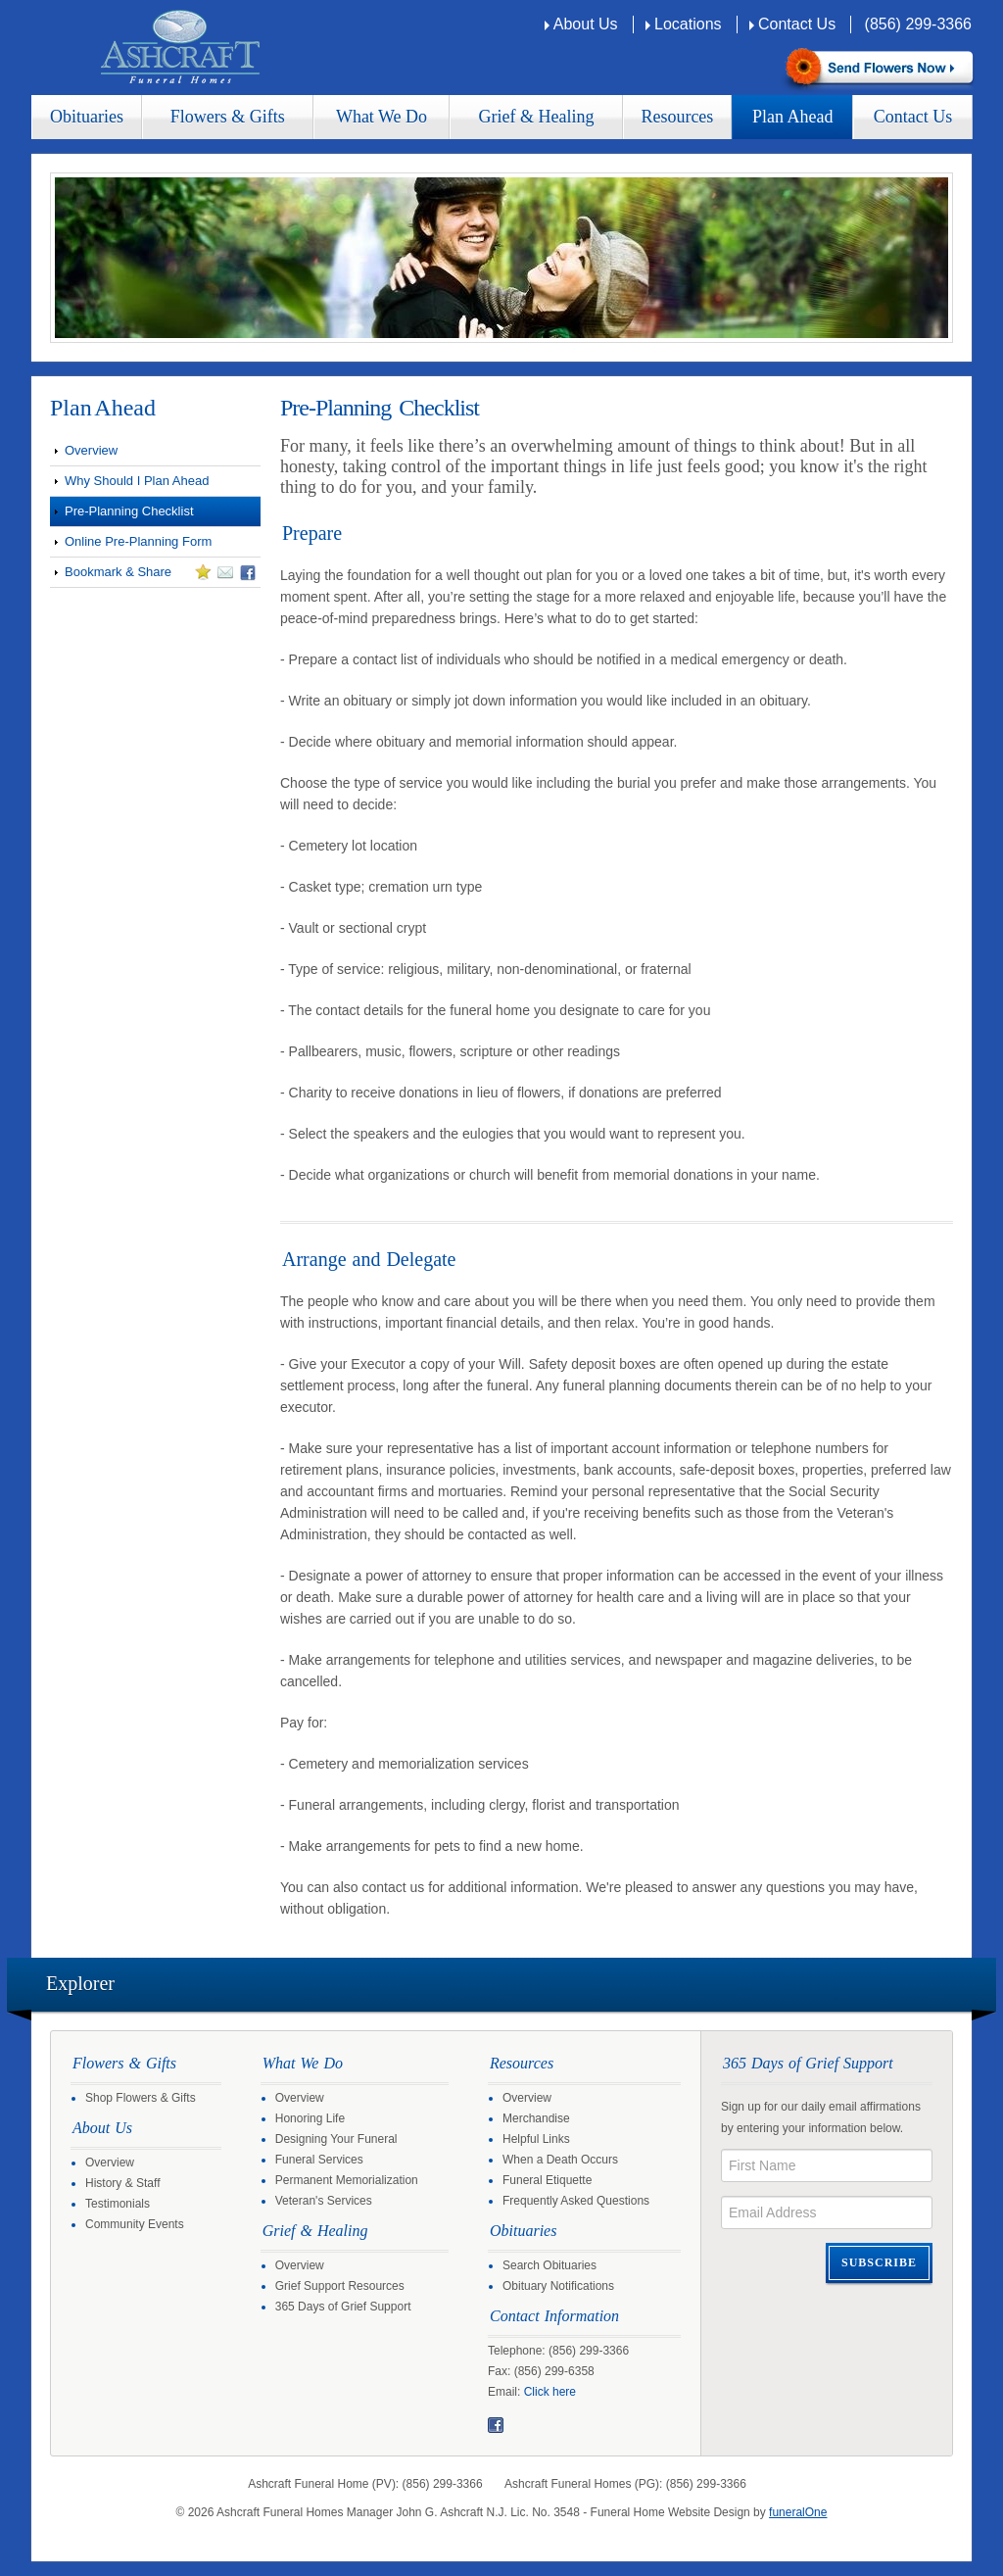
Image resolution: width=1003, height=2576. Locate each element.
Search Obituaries (549, 2265)
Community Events (134, 2224)
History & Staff (122, 2183)
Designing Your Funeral (336, 2139)
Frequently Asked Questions (575, 2201)
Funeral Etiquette (547, 2180)
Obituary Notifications (558, 2286)
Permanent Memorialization (346, 2180)
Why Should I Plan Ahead (137, 480)
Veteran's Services (323, 2201)
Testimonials (117, 2204)
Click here (550, 2392)
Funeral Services (319, 2159)
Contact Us (797, 24)
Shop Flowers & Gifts (140, 2098)
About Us (585, 24)
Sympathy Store (877, 69)
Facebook (495, 2425)
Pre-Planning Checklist (129, 511)
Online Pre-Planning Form (138, 541)
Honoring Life (310, 2118)
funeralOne (798, 2512)
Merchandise (536, 2118)
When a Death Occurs (560, 2159)
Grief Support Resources (340, 2286)
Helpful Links (536, 2139)
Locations (688, 24)
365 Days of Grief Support (343, 2306)
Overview (91, 450)
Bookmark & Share (153, 575)
